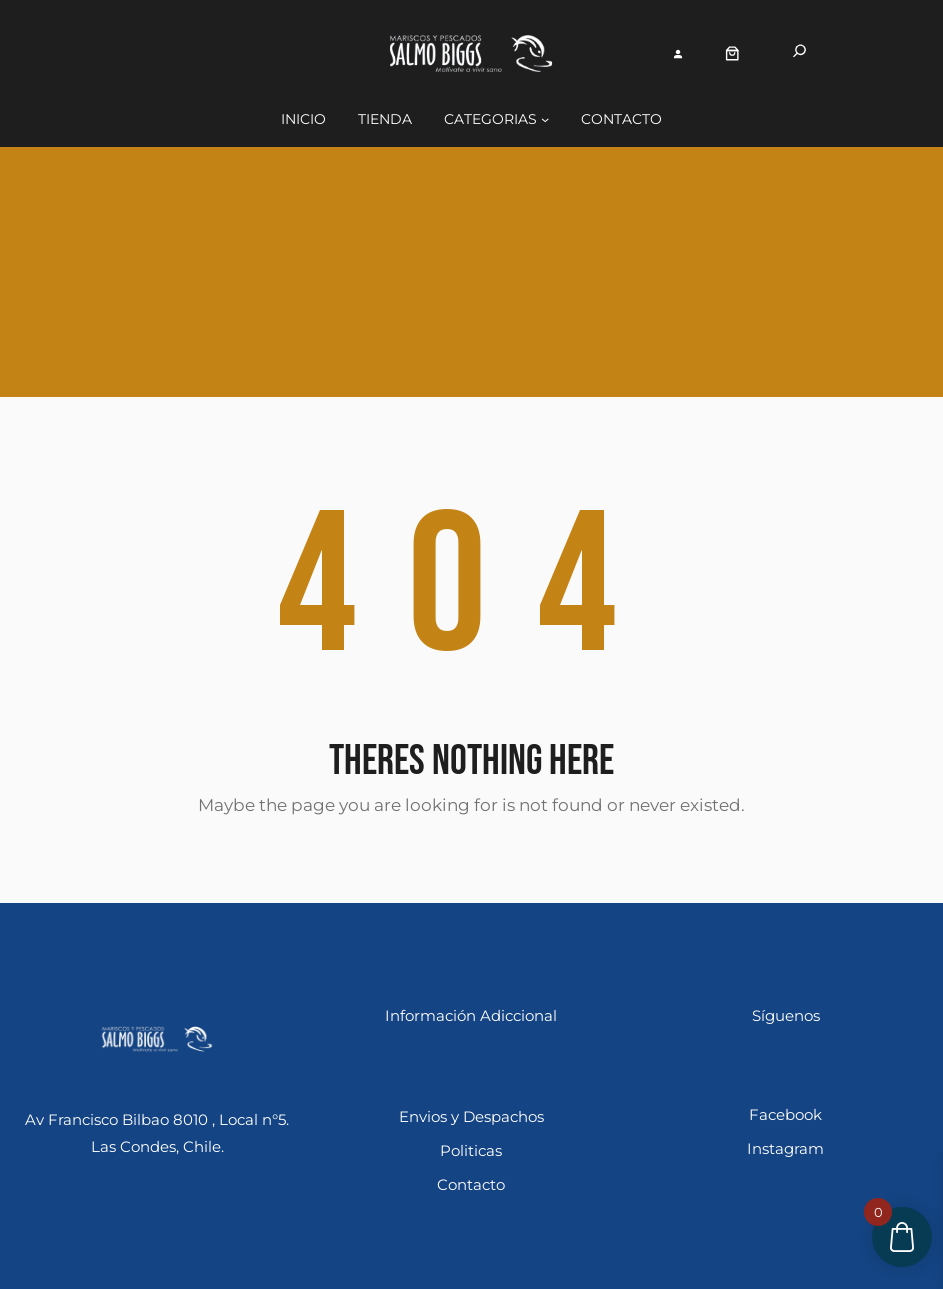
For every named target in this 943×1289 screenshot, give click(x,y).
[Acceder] (678, 53)
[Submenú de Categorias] (545, 119)
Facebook (785, 1114)
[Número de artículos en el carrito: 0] (732, 53)
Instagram (785, 1148)
